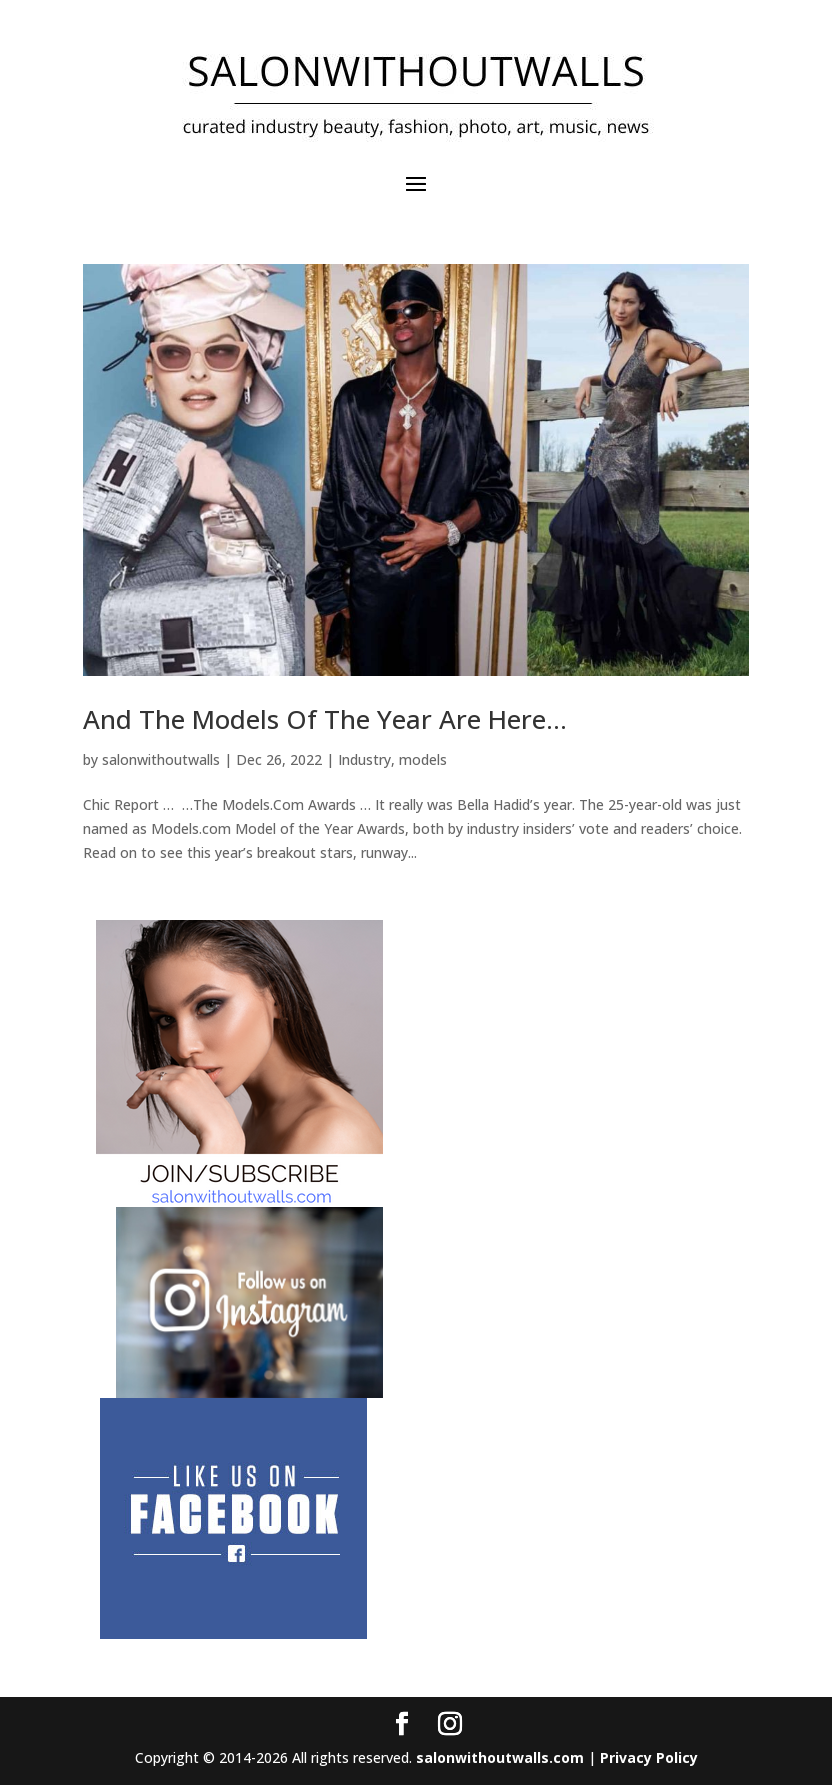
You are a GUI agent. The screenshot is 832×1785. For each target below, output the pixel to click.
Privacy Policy (649, 1757)
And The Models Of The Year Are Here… (325, 719)
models (423, 759)
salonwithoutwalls (161, 759)
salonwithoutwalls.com (500, 1757)
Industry (364, 759)
